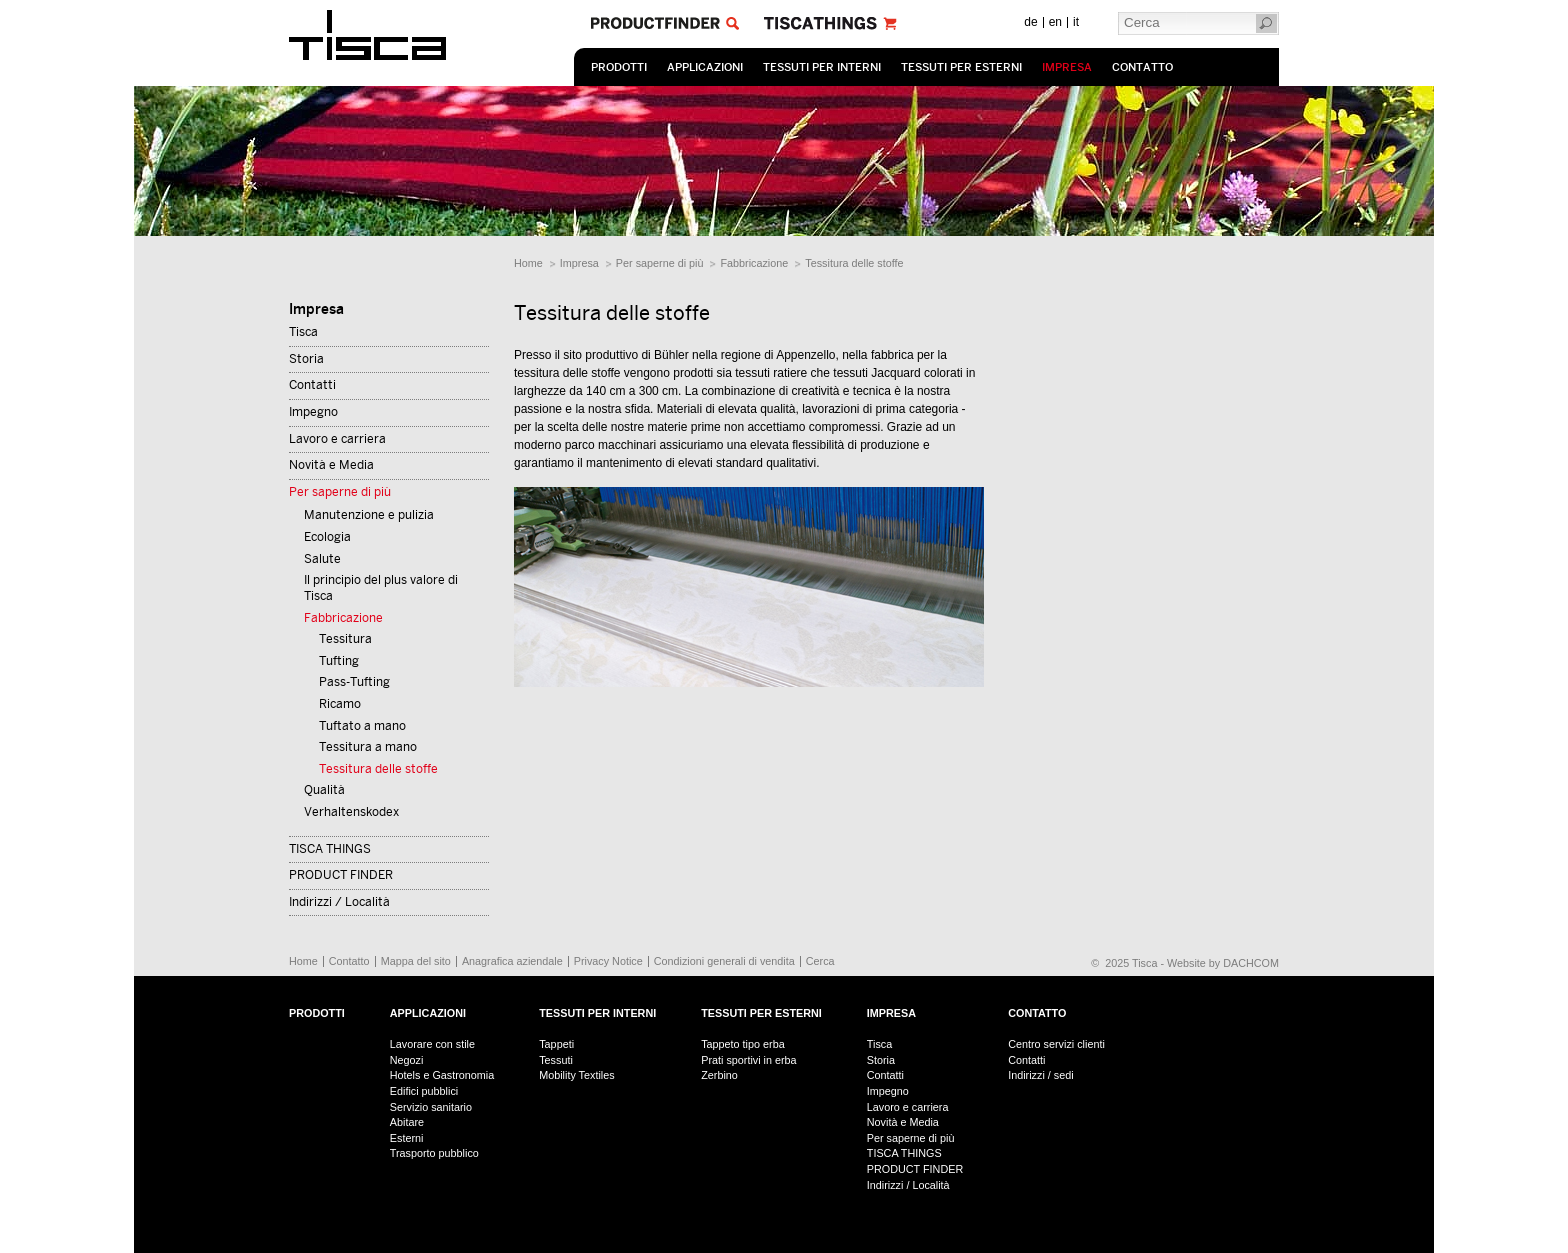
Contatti (312, 385)
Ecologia (327, 537)
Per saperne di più (660, 263)
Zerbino (719, 1075)
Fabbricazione (754, 263)
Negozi (407, 1060)
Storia (306, 359)
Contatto (1142, 67)
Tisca (303, 332)
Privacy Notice (608, 961)
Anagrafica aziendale (512, 961)
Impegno (313, 412)
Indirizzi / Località (339, 902)
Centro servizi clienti (1056, 1044)
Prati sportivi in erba (748, 1060)
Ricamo (340, 704)
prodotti (619, 67)
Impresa (1067, 67)
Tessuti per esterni (961, 67)
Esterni (407, 1138)
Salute (322, 559)
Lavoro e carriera (337, 439)
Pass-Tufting (354, 682)
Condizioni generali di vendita (724, 961)
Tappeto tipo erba (742, 1044)
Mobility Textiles (576, 1075)
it (1076, 22)
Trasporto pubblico (434, 1153)
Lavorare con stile (432, 1044)
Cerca (820, 961)
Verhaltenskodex (351, 812)
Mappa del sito (416, 961)
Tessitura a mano (368, 747)
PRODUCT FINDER (341, 875)
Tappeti (556, 1044)
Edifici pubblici (424, 1091)
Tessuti (556, 1060)
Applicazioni (705, 67)
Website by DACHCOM (1223, 963)
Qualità (324, 790)
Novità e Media (331, 465)
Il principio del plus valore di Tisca (381, 588)
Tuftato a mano (362, 726)
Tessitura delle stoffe (854, 263)
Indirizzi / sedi (1040, 1075)
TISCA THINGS (330, 849)
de (1030, 22)
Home (528, 263)
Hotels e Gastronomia (442, 1075)
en (1055, 22)
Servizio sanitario (431, 1107)
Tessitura (345, 639)
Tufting (339, 661)
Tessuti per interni (822, 67)
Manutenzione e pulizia (369, 515)
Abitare (407, 1122)
